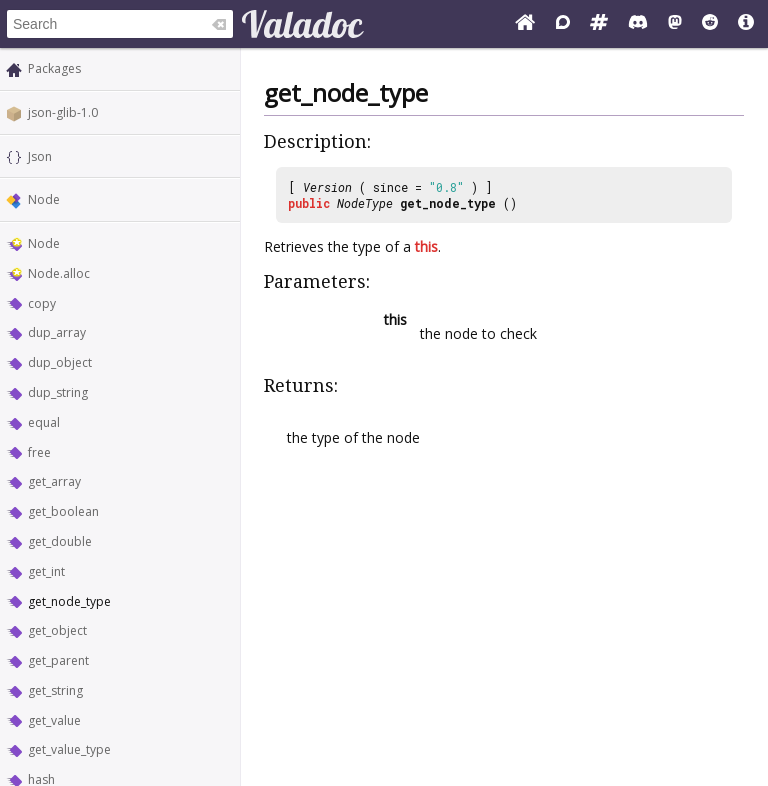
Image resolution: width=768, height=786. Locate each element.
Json (40, 156)
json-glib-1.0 (63, 112)
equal (44, 422)
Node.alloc (59, 273)
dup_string (58, 392)
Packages (54, 68)
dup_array (57, 332)
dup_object (60, 362)
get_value (54, 720)
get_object (57, 630)
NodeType (365, 203)
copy (42, 303)
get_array (54, 481)
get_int (46, 571)
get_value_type (69, 749)
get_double (60, 541)
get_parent (58, 660)
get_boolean (63, 511)
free (39, 452)
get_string (55, 690)
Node (44, 199)
